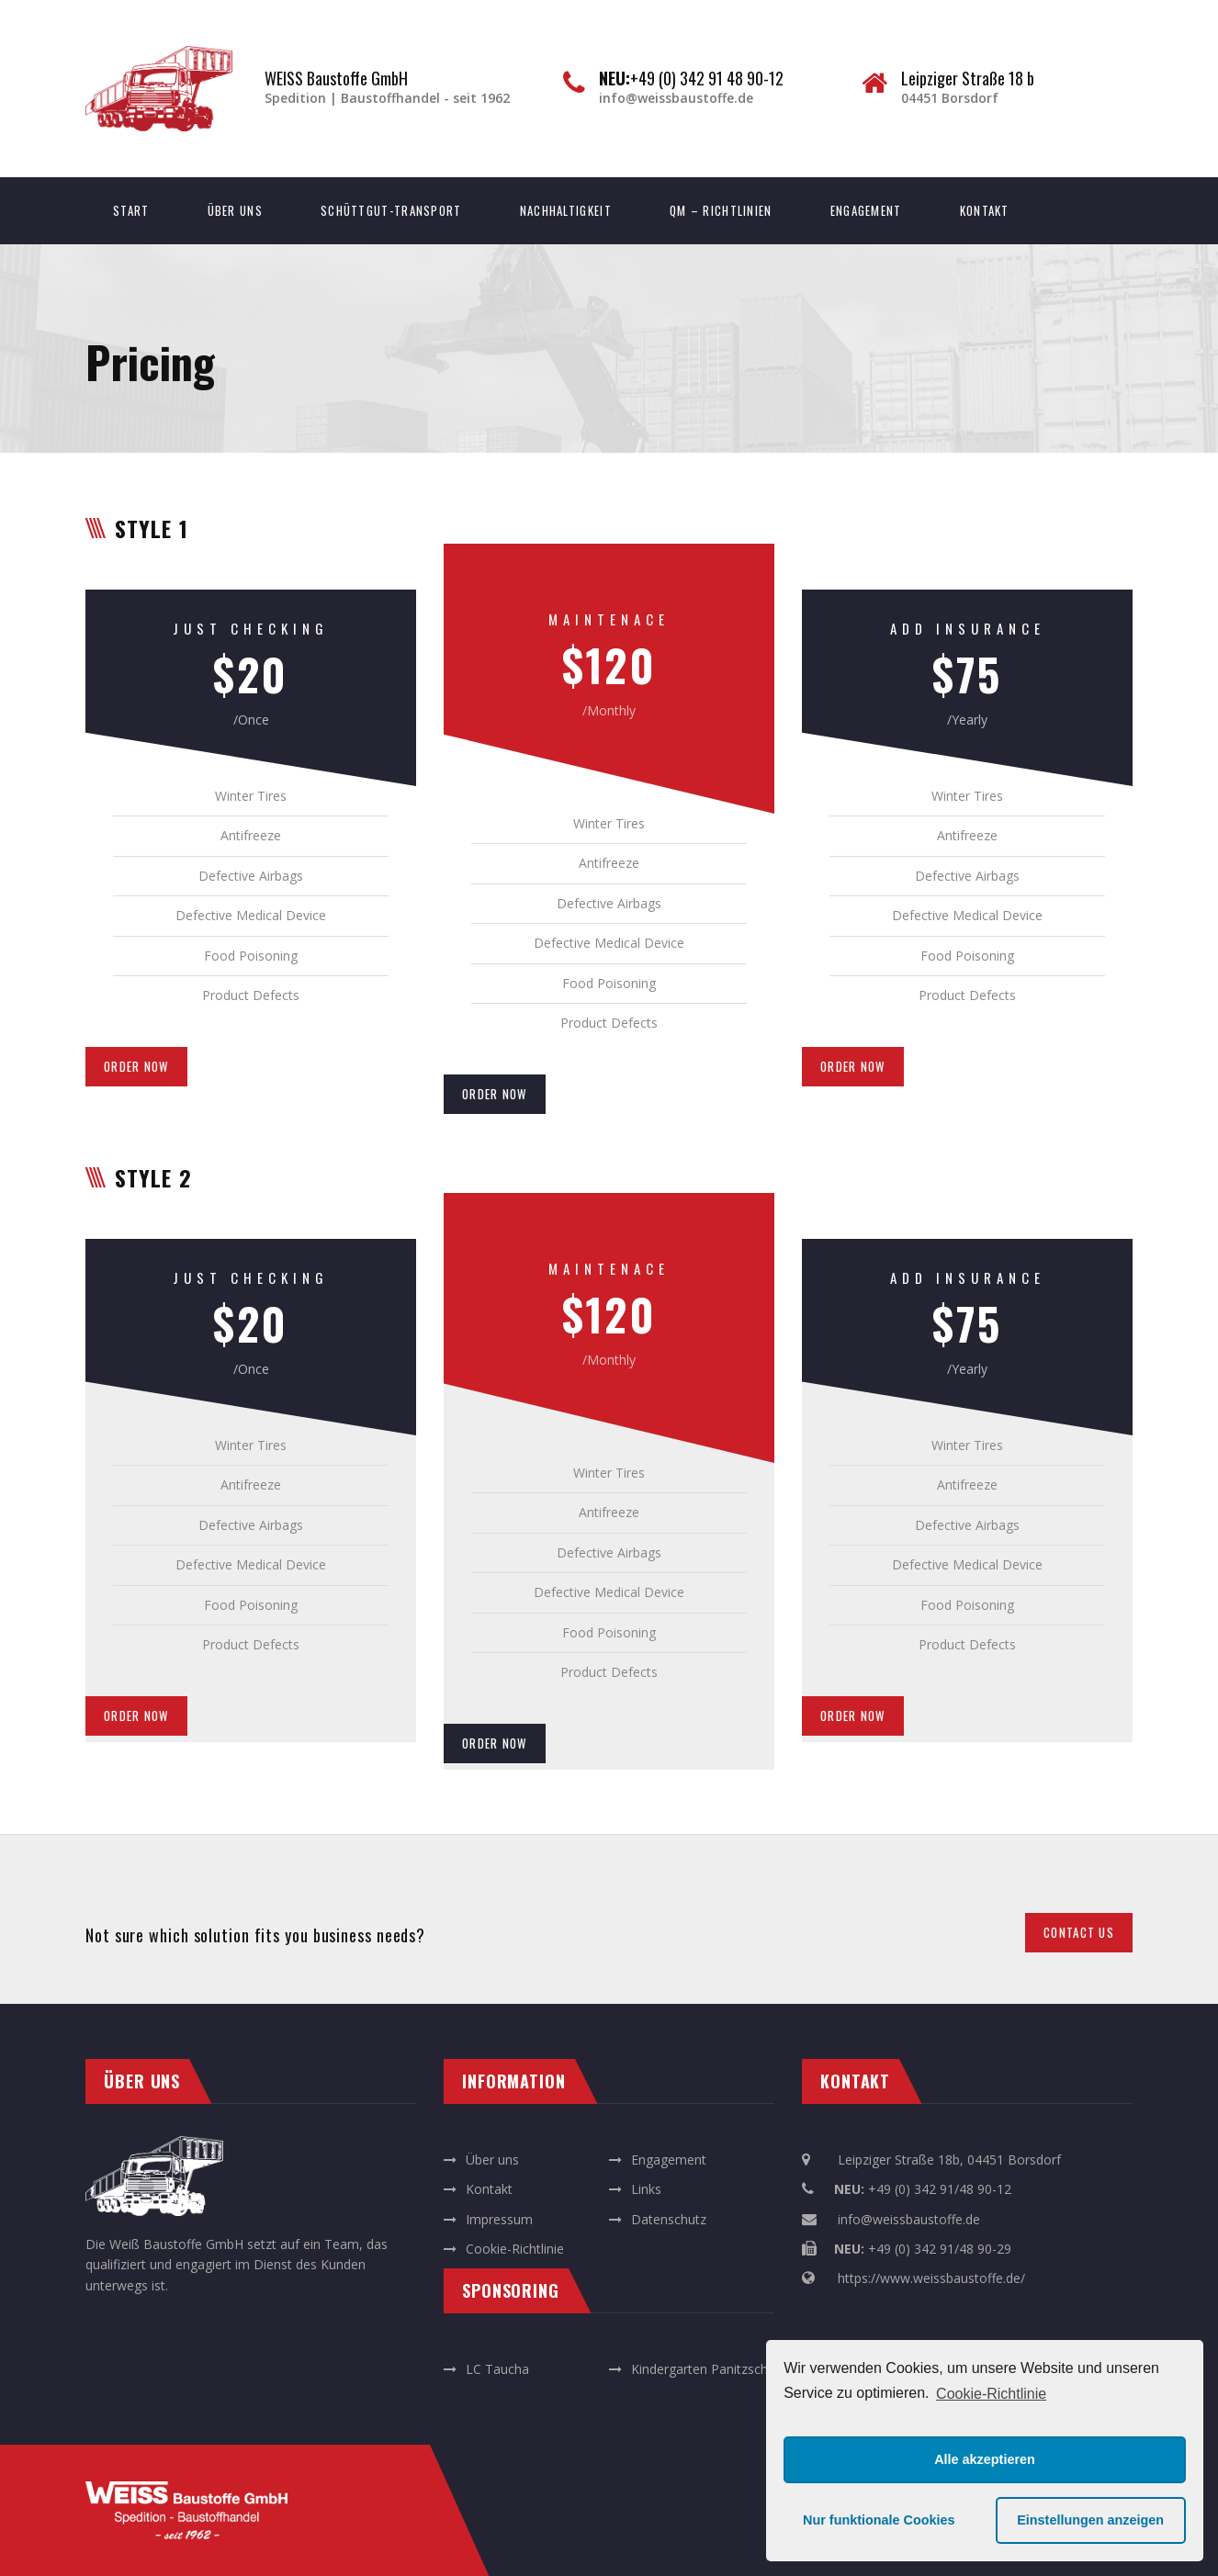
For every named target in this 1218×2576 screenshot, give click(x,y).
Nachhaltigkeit (566, 210)
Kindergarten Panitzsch (699, 2369)
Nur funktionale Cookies (879, 2520)
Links (646, 2189)
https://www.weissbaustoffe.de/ (931, 2278)
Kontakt (984, 210)
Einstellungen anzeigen (1090, 2520)
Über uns (235, 210)
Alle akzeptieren (984, 2459)
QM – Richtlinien (721, 210)
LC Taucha (497, 2369)
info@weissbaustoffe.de (909, 2219)
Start (131, 210)
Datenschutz (668, 2219)
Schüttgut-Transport (391, 210)
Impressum (499, 2219)
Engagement (866, 210)
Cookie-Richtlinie (991, 2394)
